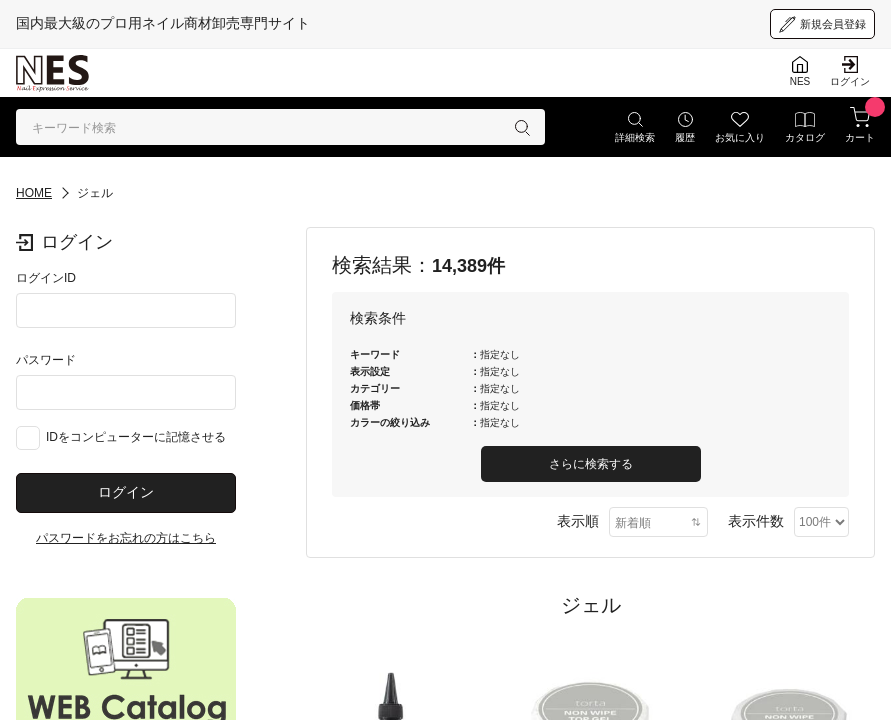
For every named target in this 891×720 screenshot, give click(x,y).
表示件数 (756, 521)
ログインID (46, 278)
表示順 (578, 521)
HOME (34, 193)
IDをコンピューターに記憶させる (136, 437)
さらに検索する (591, 464)
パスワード (46, 360)
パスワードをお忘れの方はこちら (126, 538)
